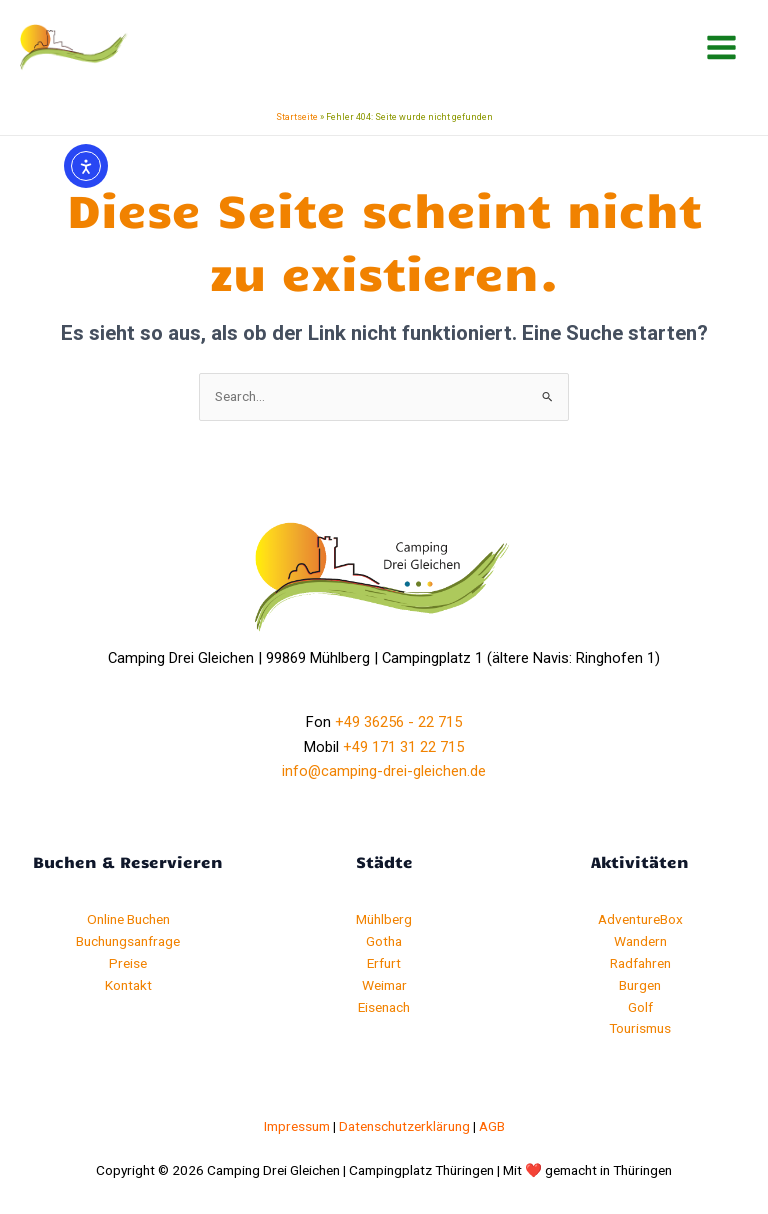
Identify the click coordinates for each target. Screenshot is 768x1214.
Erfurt (384, 963)
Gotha (384, 941)
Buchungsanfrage (128, 941)
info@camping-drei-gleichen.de (384, 771)
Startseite (297, 117)
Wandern (640, 941)
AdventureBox (640, 919)
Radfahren (640, 963)
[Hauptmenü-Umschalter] (722, 48)
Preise (128, 963)
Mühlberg (384, 919)
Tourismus (640, 1028)
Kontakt (128, 985)
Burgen (640, 985)
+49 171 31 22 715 (403, 747)
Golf (640, 1007)
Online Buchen (128, 919)
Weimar (384, 985)
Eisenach (384, 1007)
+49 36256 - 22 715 (398, 722)
